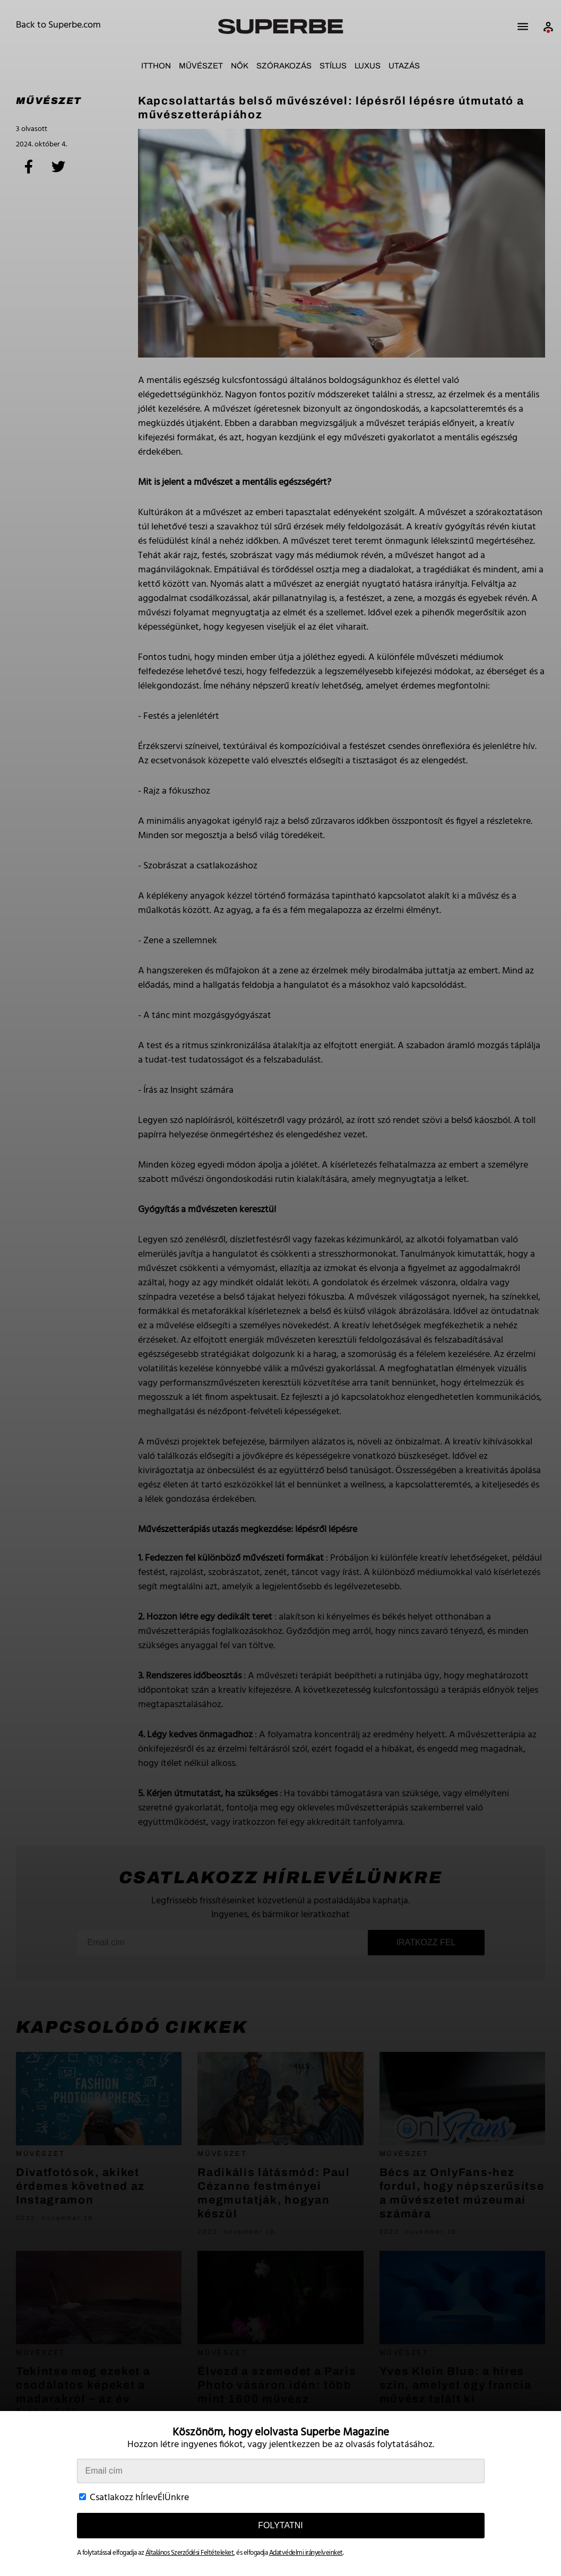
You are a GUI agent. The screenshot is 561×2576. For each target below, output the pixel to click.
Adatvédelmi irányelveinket (306, 2552)
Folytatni (280, 2525)
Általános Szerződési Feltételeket (189, 2552)
